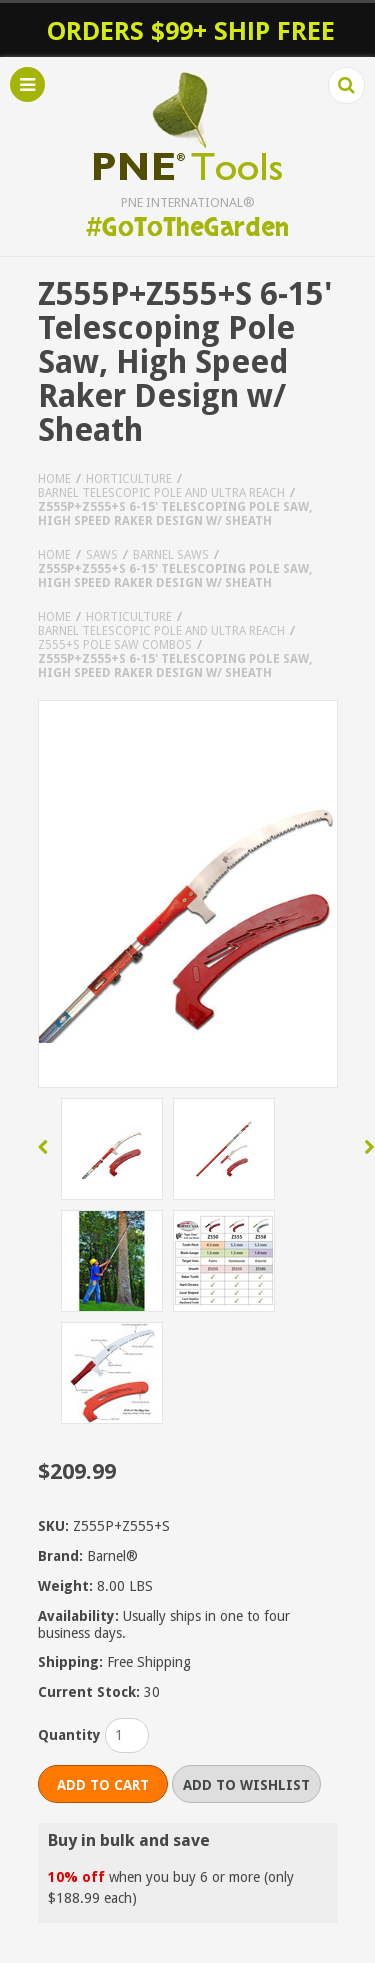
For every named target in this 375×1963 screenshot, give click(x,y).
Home (54, 479)
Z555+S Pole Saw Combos (115, 645)
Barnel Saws (171, 555)
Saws (102, 555)
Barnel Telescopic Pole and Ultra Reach (161, 493)
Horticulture (129, 479)
